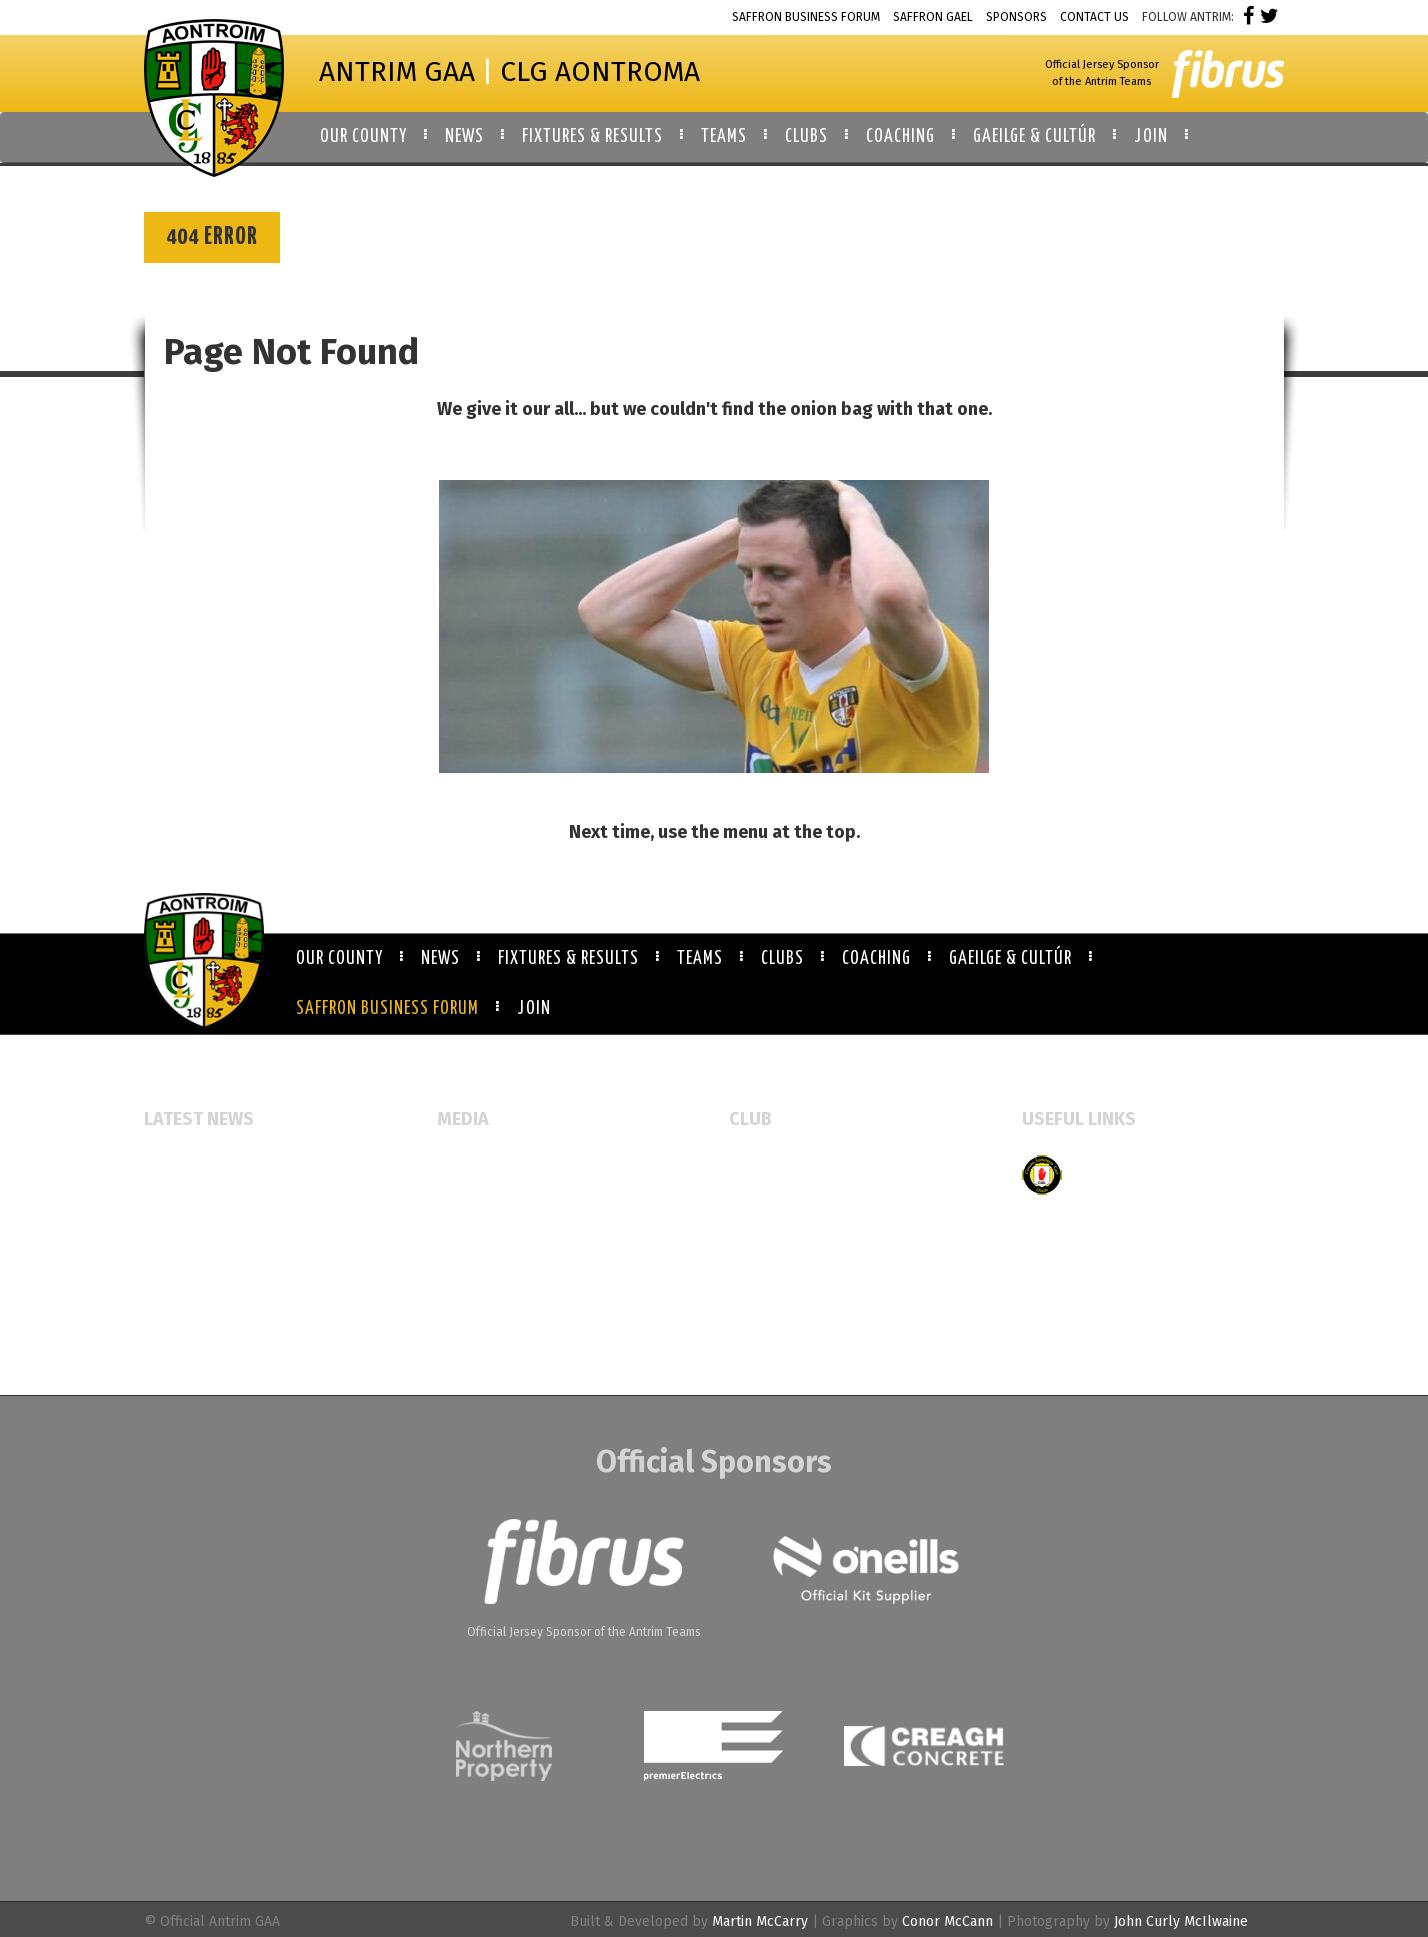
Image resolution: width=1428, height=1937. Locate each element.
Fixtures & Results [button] (592, 137)
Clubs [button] (806, 137)
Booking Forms (777, 1228)
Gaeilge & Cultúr (1010, 959)
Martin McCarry (760, 1921)
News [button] (464, 137)
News (440, 959)
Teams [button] (724, 137)
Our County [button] (363, 137)
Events (458, 1164)
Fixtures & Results (568, 959)
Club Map (759, 1196)
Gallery (460, 1196)
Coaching (876, 959)
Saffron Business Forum (806, 17)
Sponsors (1016, 17)
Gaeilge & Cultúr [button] (1034, 137)
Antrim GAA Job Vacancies (224, 1332)
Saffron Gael (933, 17)
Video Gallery (480, 1228)
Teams (700, 959)
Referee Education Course (227, 1248)
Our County (339, 959)
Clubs (782, 959)
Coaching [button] (900, 137)
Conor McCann (947, 1921)
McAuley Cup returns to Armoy (242, 1216)
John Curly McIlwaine (1181, 1921)
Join (534, 1009)
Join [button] (1151, 137)
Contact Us (1094, 17)
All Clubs (758, 1164)
